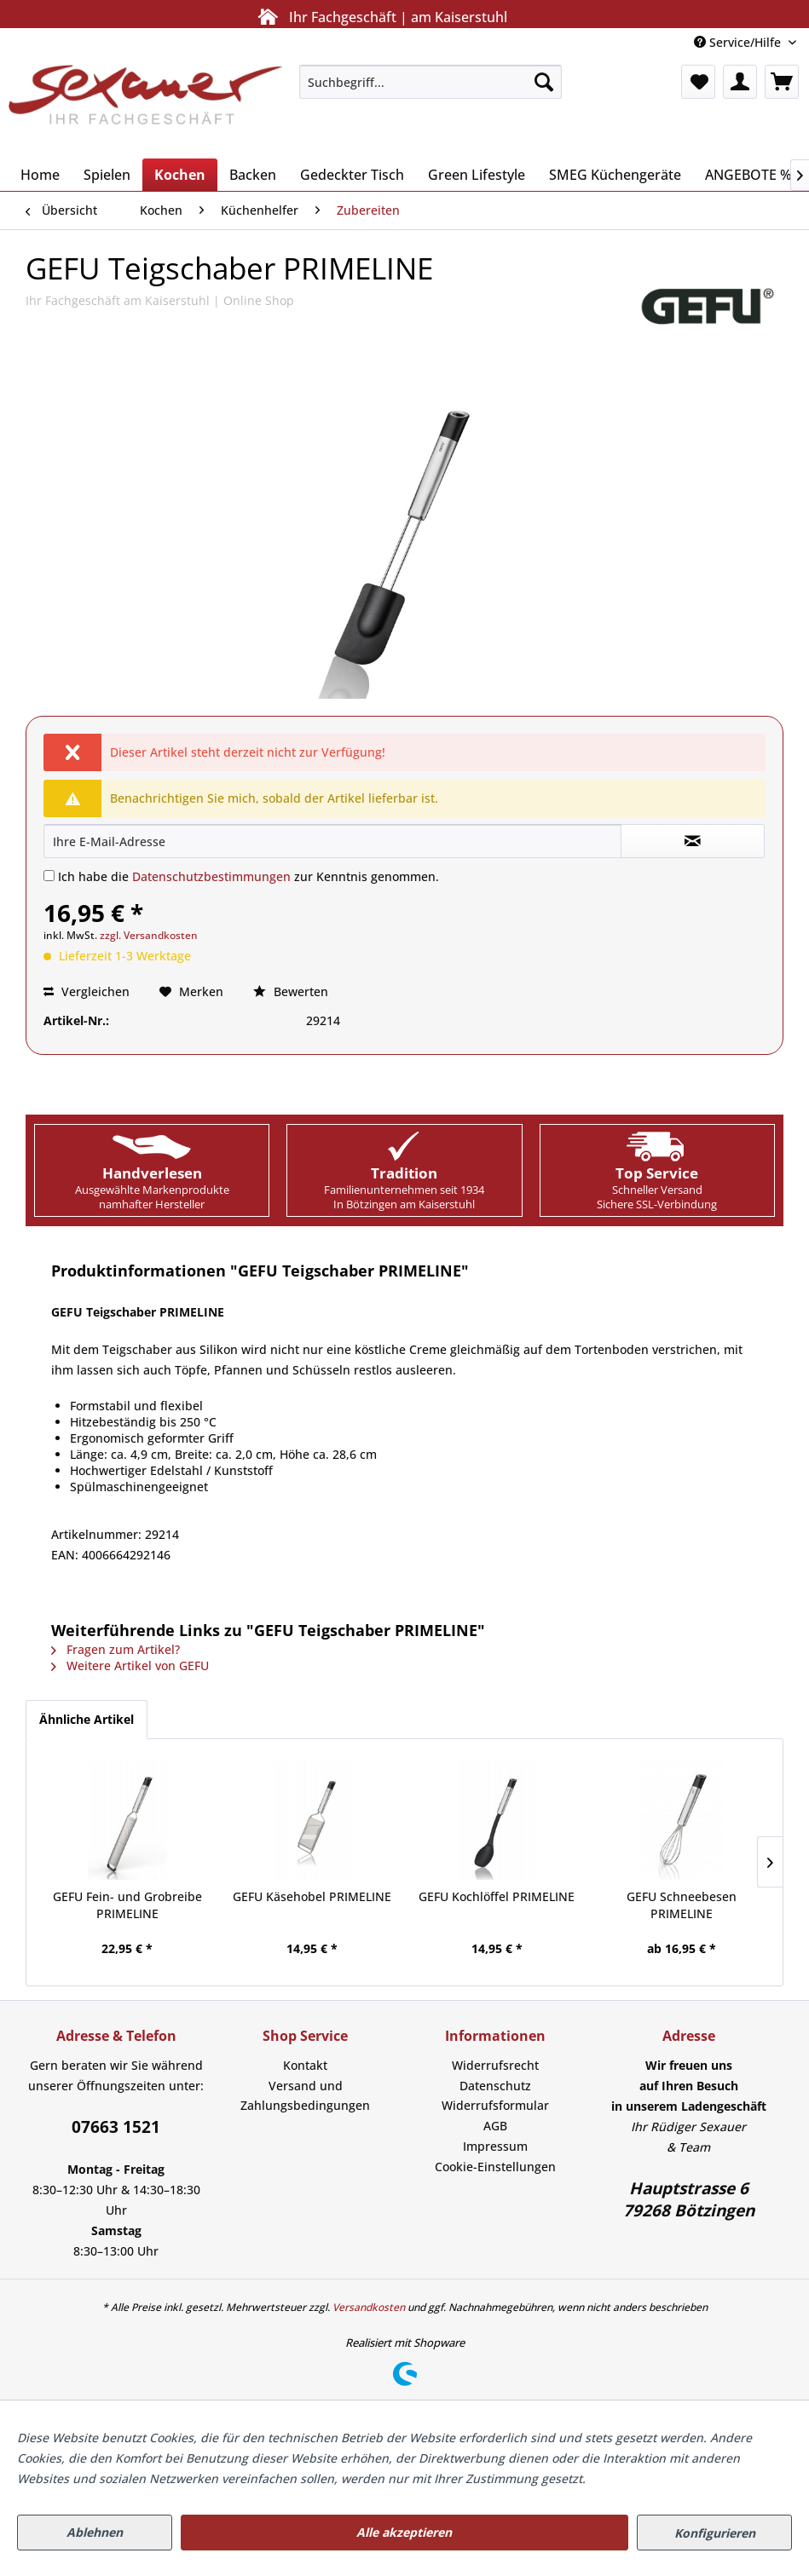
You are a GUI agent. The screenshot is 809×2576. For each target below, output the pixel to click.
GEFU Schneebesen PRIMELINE (682, 1905)
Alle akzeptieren (404, 2532)
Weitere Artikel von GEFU (130, 1665)
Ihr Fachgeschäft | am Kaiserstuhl (379, 16)
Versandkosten (368, 2307)
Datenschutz (495, 2086)
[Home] (40, 174)
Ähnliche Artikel (86, 1719)
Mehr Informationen (647, 2478)
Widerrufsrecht (495, 2065)
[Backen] (252, 174)
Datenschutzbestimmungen (211, 876)
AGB (495, 2126)
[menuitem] (430, 82)
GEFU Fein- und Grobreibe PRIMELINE (127, 1905)
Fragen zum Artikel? (115, 1649)
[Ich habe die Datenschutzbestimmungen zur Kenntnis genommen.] (49, 875)
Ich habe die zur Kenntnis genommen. (248, 876)
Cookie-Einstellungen (495, 2166)
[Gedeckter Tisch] (352, 174)
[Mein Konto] (740, 82)
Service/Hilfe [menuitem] (739, 42)
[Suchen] (544, 82)
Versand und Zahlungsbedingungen (305, 2096)
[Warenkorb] (782, 82)
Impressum (495, 2146)
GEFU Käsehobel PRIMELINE (312, 1896)
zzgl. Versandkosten (149, 935)
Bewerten (290, 991)
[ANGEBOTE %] (748, 174)
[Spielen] (107, 174)
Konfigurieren (714, 2533)
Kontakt (305, 2065)
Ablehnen (94, 2532)
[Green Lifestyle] (476, 174)
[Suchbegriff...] (430, 82)
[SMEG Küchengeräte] (615, 174)
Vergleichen (86, 991)
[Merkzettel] (698, 82)
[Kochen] (179, 174)
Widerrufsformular (495, 2105)
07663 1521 (116, 2127)
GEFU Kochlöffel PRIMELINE (497, 1896)
